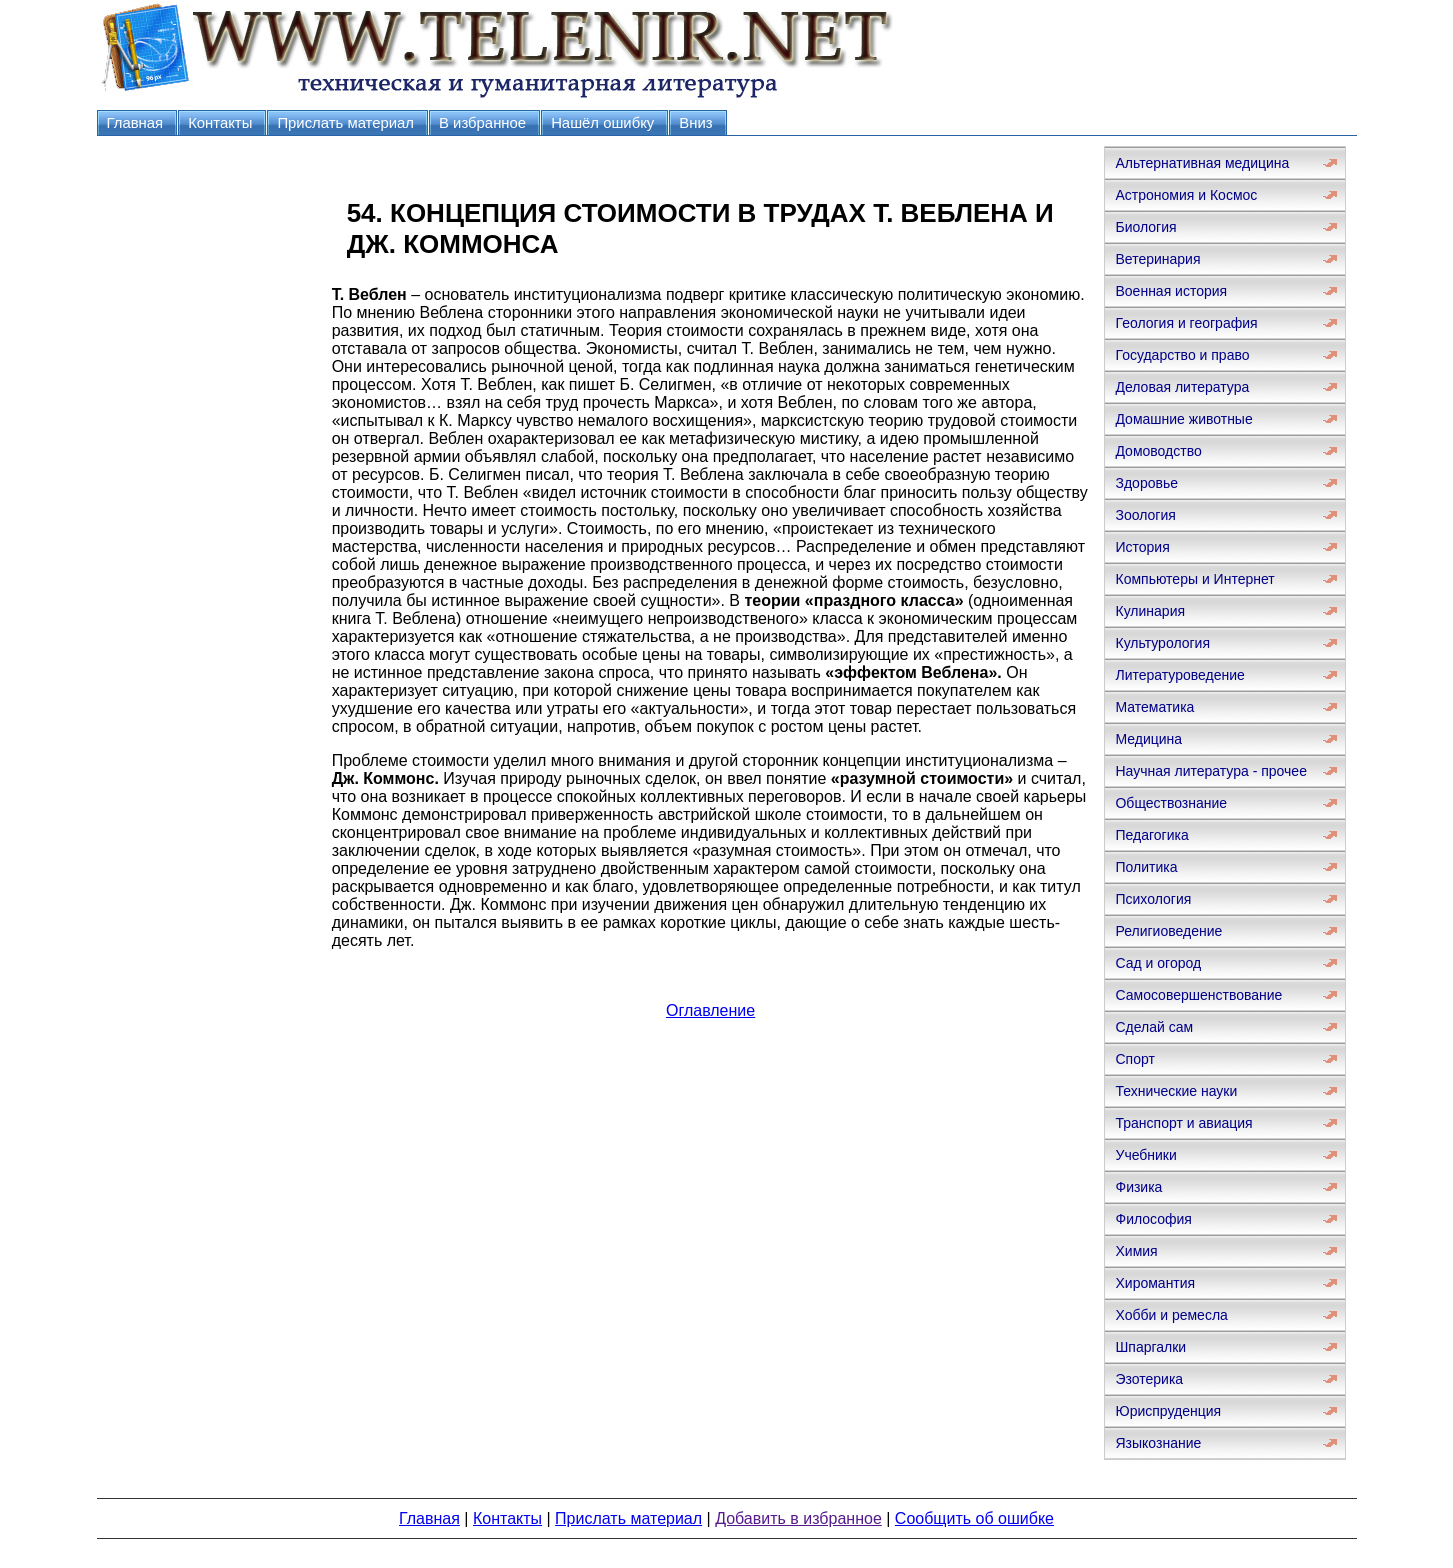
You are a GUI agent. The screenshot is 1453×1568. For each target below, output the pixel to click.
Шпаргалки (1150, 1347)
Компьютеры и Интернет (1194, 579)
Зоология (1145, 515)
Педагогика (1151, 835)
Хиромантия (1155, 1283)
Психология (1153, 899)
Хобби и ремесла (1171, 1315)
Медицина (1148, 739)
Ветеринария (1157, 259)
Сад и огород (1158, 963)
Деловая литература (1182, 387)
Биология (1145, 227)
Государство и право (1182, 355)
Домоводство (1158, 451)
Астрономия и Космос (1186, 195)
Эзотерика (1149, 1379)
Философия (1153, 1219)
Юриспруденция (1168, 1411)
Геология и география (1186, 323)
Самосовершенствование (1198, 995)
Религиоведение (1168, 931)
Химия (1136, 1251)
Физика (1138, 1187)
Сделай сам (1154, 1027)
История (1142, 547)
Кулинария (1150, 611)
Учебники (1145, 1155)
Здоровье (1146, 483)
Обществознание (1171, 803)
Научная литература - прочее (1210, 771)
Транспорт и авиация (1183, 1123)
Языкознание (1158, 1443)
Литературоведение (1179, 675)
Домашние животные (1183, 419)
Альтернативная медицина (1202, 163)
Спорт (1134, 1059)
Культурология (1162, 643)
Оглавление (710, 1010)
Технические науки (1176, 1091)
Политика (1146, 867)
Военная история (1171, 291)
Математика (1154, 707)
